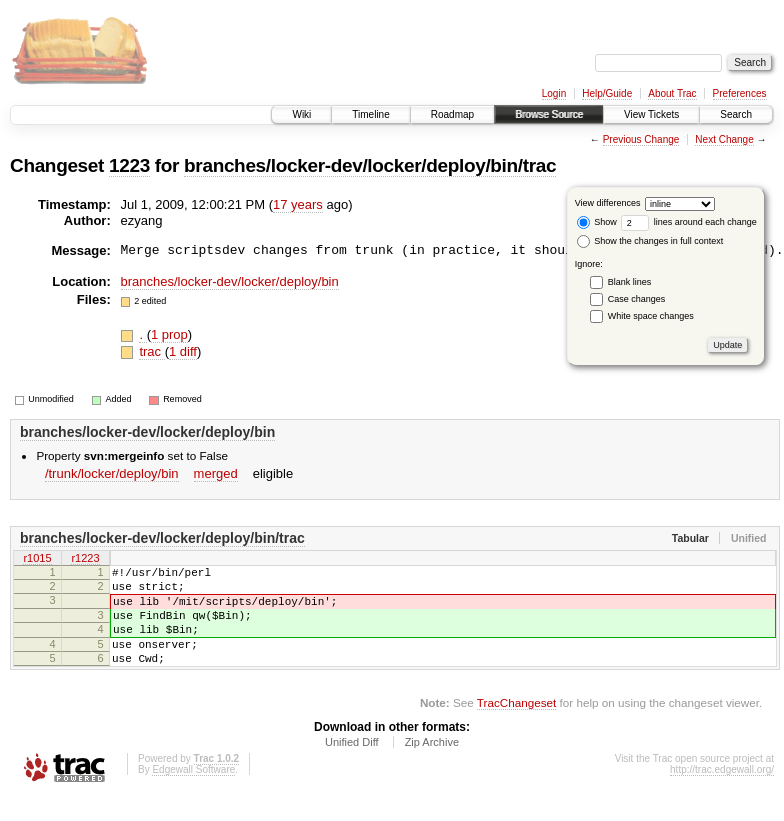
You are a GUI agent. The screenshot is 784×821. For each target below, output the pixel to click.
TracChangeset (516, 726)
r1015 (37, 559)
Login (554, 93)
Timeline (370, 114)
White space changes (651, 316)
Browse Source (549, 114)
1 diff (183, 351)
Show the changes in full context (650, 241)
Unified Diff (352, 766)
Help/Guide (607, 93)
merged (216, 473)
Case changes (637, 299)
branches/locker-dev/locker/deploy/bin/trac (370, 165)
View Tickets (651, 114)
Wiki (301, 114)
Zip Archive (432, 766)
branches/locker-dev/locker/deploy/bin (230, 281)
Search (736, 114)
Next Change (724, 139)
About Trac (672, 93)
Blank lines (630, 282)
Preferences (740, 93)
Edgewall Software (193, 793)
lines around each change (689, 222)
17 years (298, 204)
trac (151, 351)
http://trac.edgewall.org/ (722, 793)
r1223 (85, 559)
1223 (129, 165)
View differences (608, 203)
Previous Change (641, 139)
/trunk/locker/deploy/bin (112, 473)
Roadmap (452, 114)
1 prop (169, 334)
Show (597, 222)
